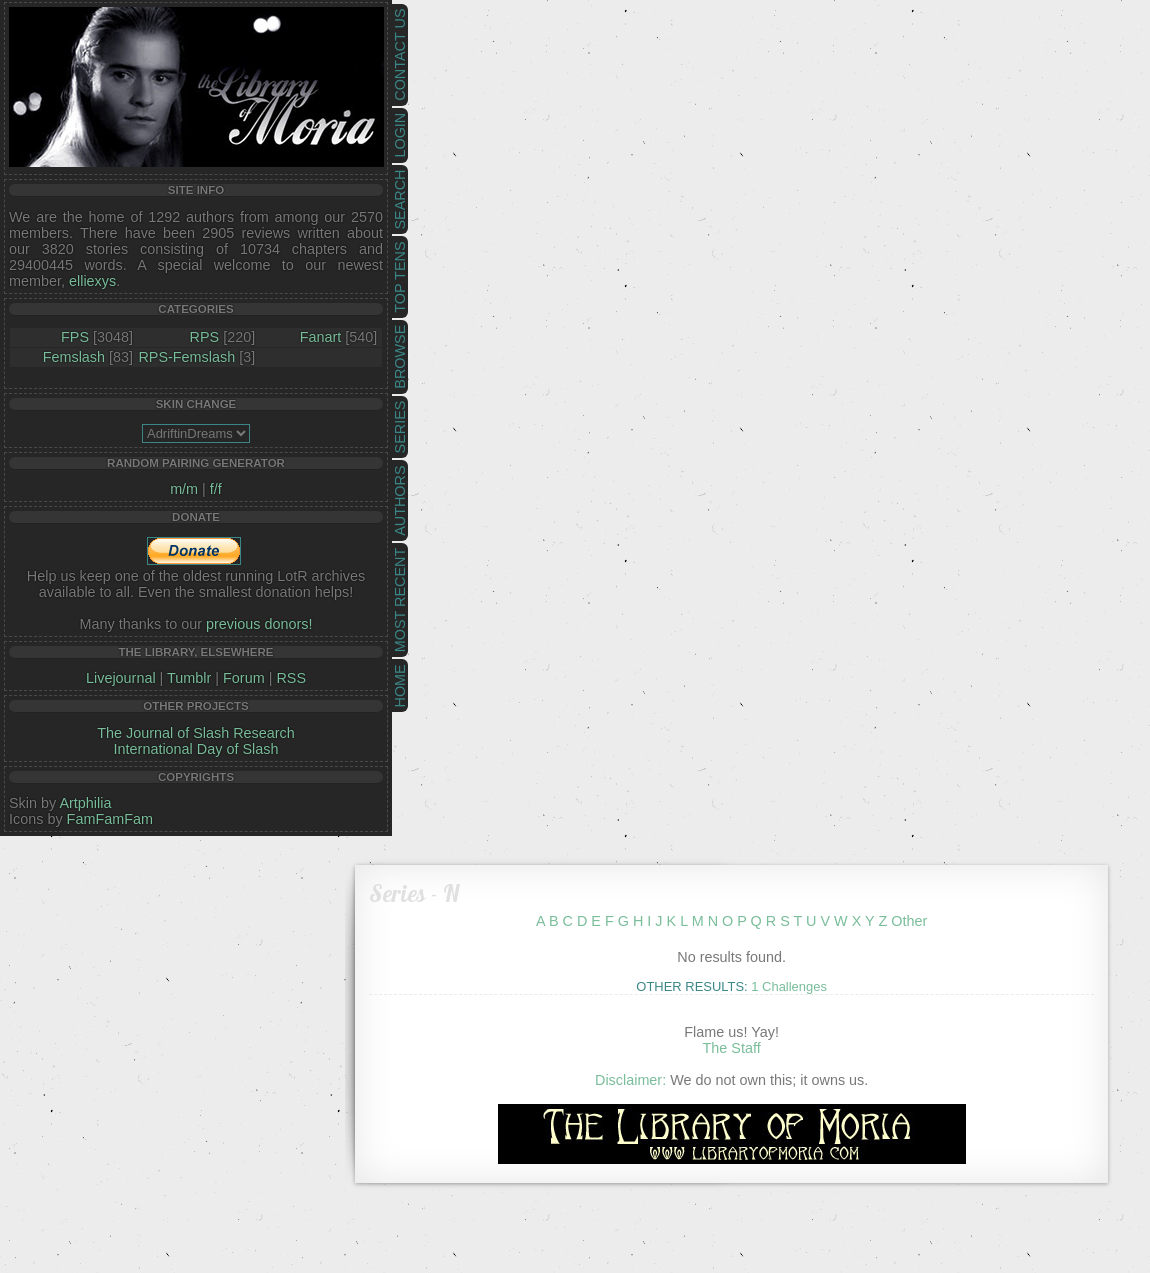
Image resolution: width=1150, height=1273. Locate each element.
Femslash (74, 357)
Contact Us (400, 55)
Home (400, 685)
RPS (205, 337)
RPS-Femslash (186, 357)
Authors (400, 500)
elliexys (92, 281)
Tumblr (189, 678)
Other (909, 921)
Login (400, 135)
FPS (75, 337)
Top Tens (400, 277)
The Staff (732, 1048)
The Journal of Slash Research (196, 733)
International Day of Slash (196, 749)
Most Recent (400, 600)
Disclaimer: (630, 1080)
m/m (184, 489)
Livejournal (121, 678)
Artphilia (85, 803)
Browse (400, 357)
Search (400, 200)
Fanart (321, 337)
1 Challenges (789, 986)
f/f (216, 489)
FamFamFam (110, 819)
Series (400, 427)
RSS (291, 678)
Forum (244, 678)
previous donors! (259, 624)
